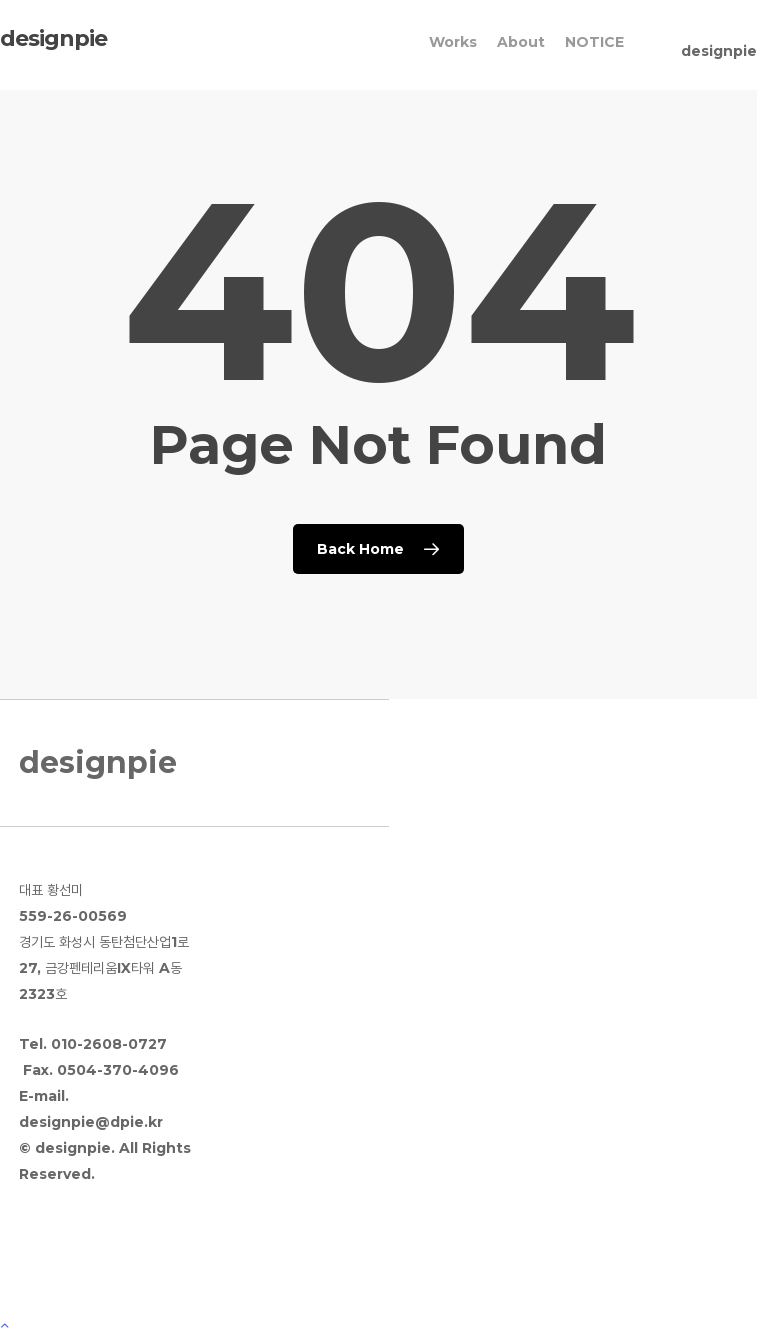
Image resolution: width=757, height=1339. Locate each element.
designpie (53, 38)
